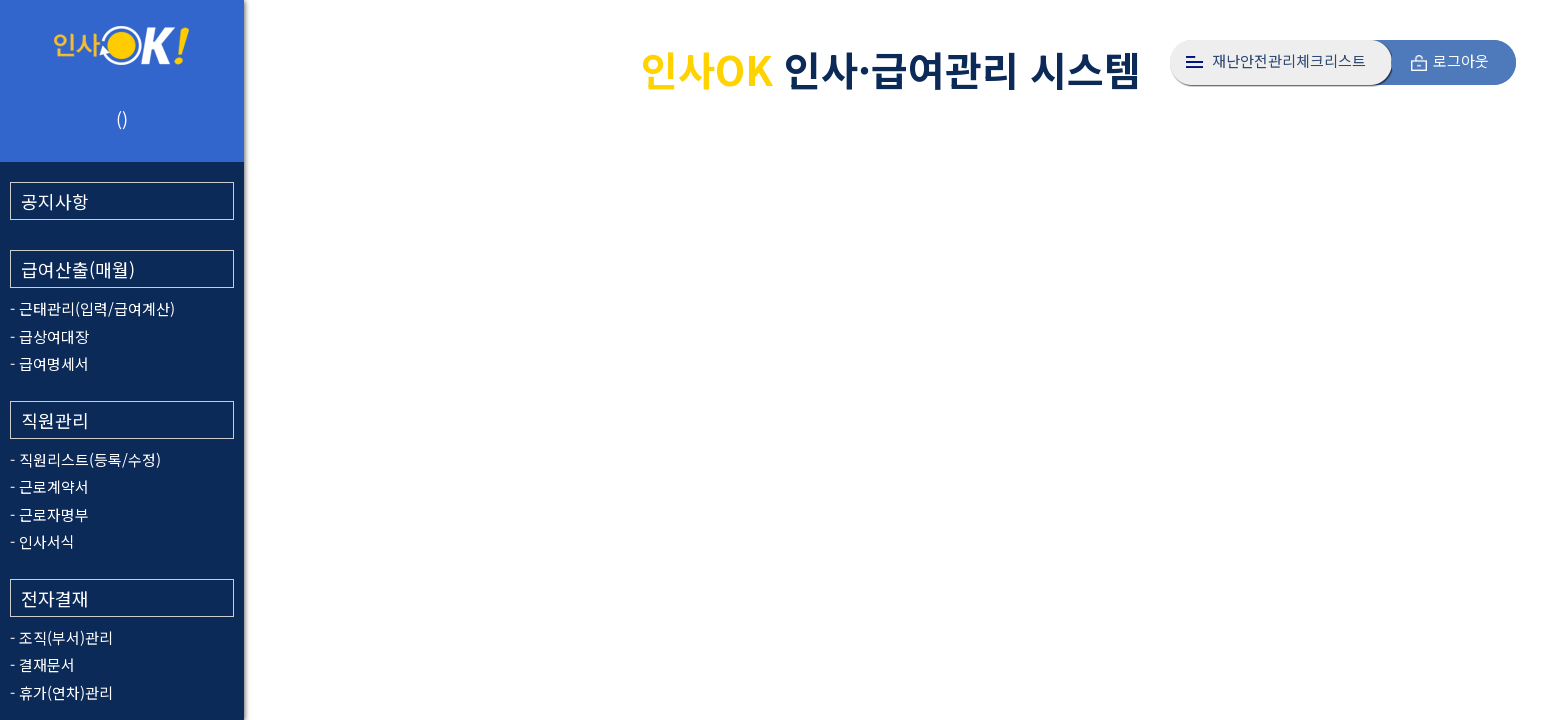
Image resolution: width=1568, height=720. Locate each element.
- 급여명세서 (49, 363)
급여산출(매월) (78, 269)
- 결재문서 (42, 664)
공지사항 (55, 201)
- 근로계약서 (49, 486)
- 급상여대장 (49, 336)
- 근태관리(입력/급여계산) (92, 308)
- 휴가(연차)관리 (61, 692)
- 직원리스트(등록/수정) (85, 459)
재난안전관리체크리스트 (1289, 60)
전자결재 (55, 598)
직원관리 (55, 420)
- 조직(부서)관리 (61, 637)
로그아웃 (1461, 60)
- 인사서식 (42, 541)
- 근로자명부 (49, 514)
